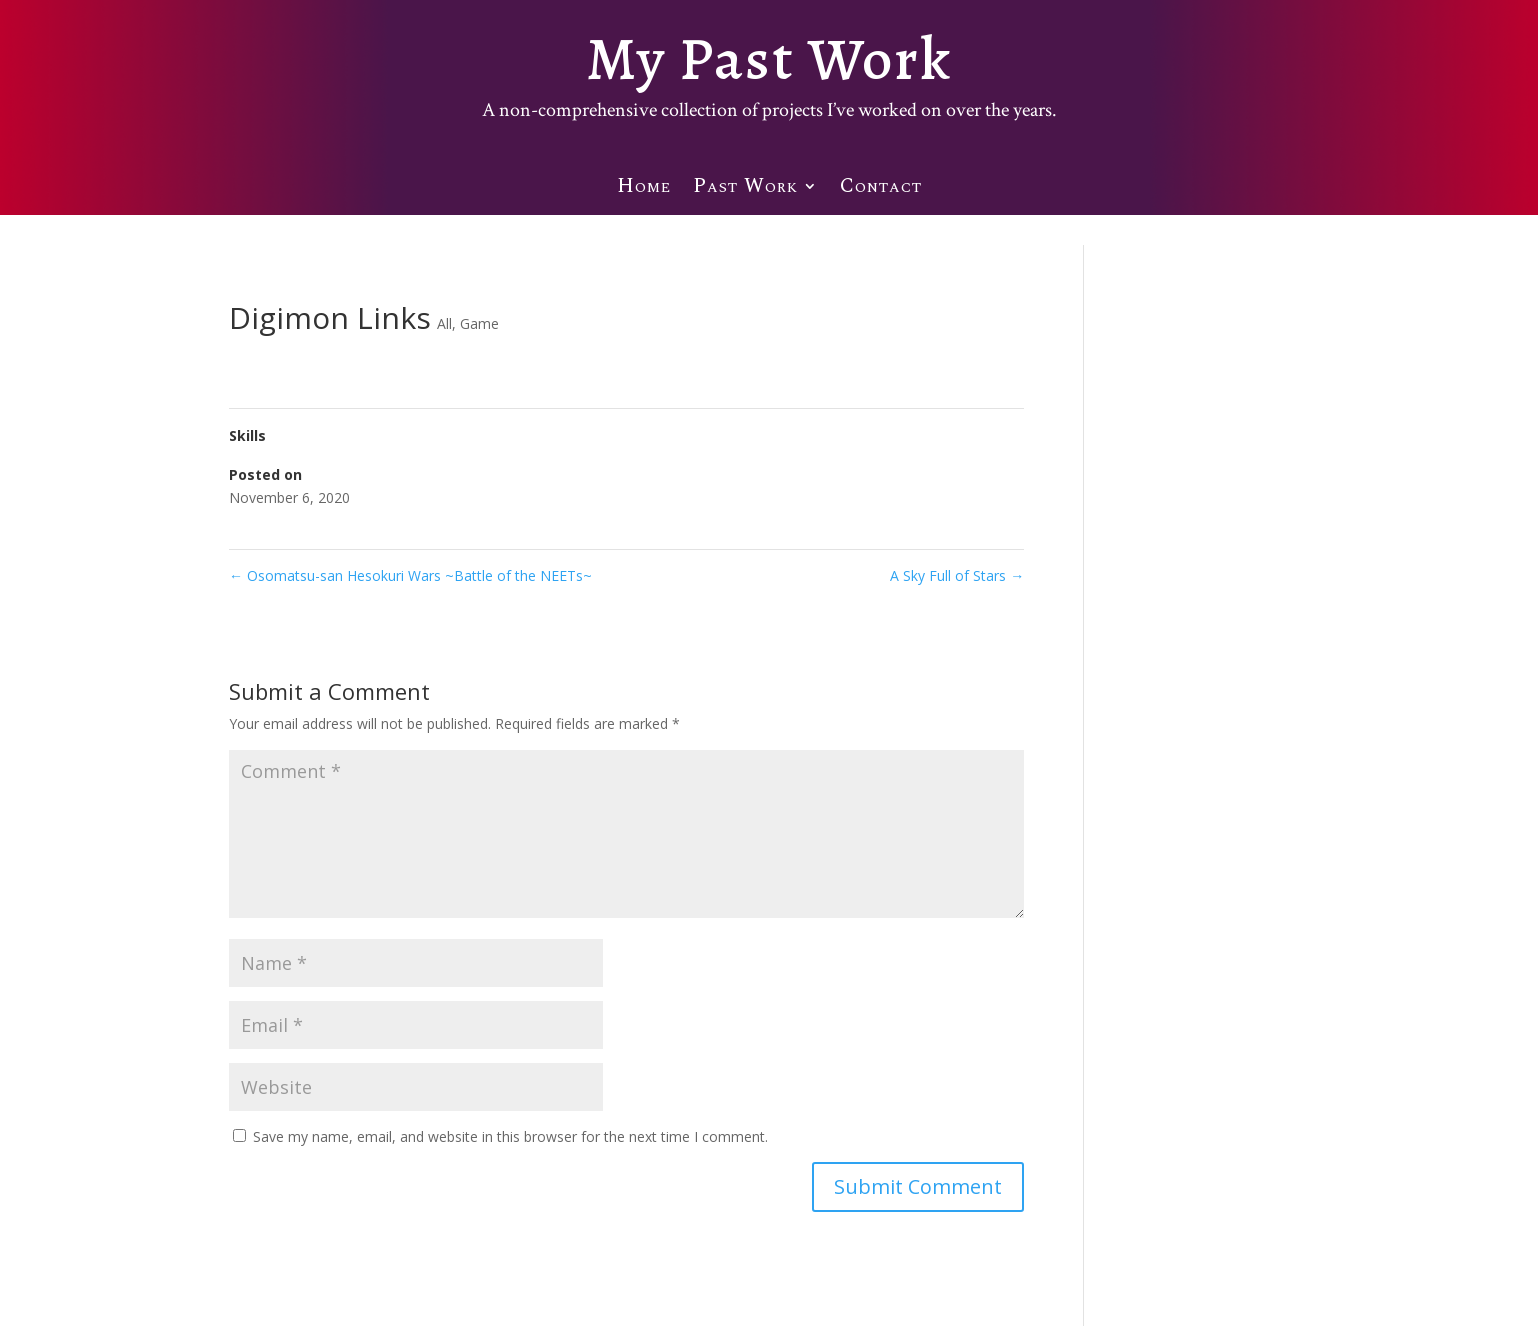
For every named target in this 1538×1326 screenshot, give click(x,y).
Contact (881, 193)
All (444, 323)
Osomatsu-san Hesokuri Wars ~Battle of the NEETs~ (410, 575)
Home (644, 193)
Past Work (745, 193)
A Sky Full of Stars (957, 575)
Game (479, 323)
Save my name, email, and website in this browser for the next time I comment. (510, 1136)
